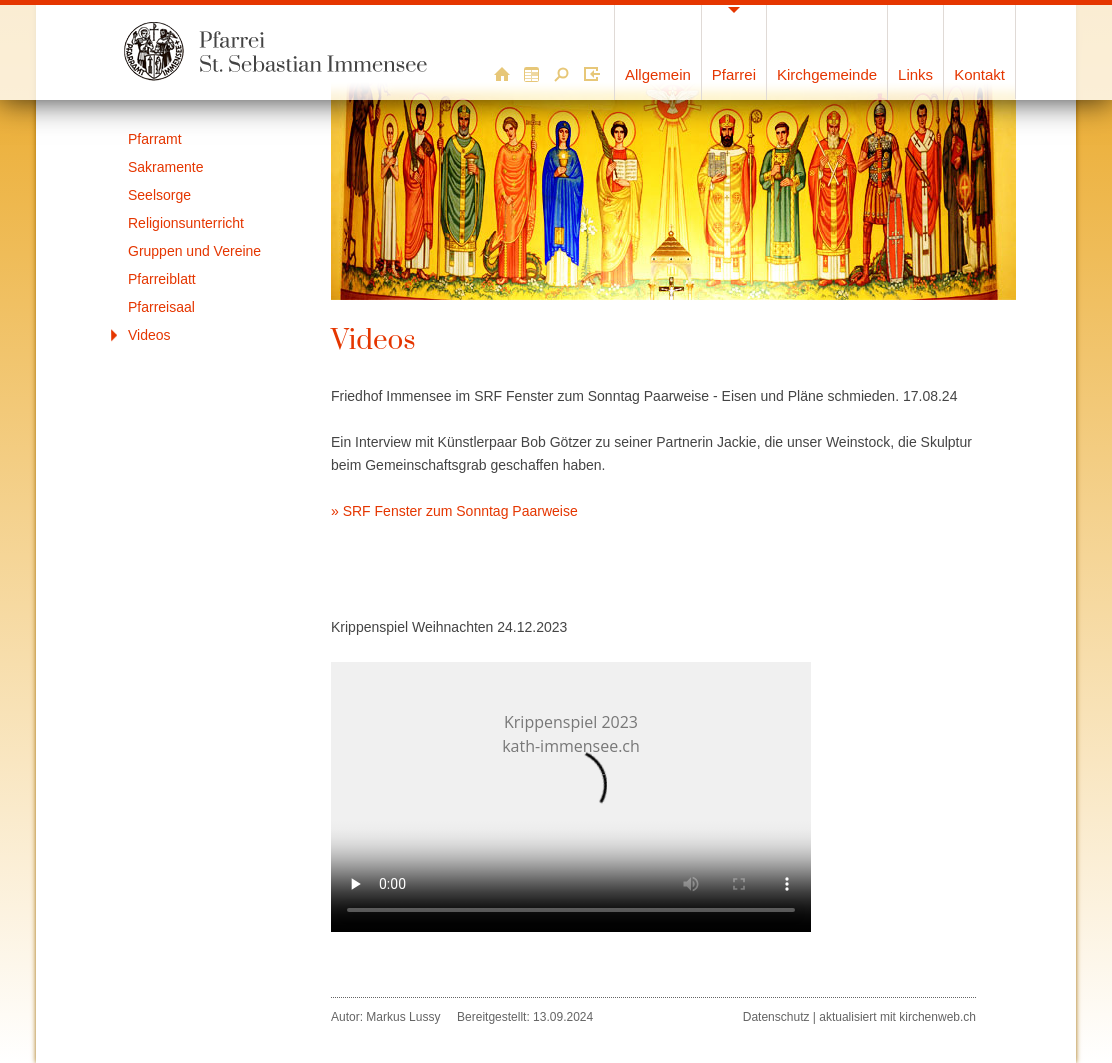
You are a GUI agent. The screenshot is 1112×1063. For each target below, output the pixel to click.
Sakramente (165, 167)
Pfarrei (734, 74)
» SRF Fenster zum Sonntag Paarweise (454, 511)
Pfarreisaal (161, 307)
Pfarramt (155, 139)
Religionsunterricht (186, 223)
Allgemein (658, 74)
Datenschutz (776, 1017)
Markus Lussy (403, 1017)
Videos (149, 335)
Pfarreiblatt (162, 279)
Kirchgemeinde (827, 74)
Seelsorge (159, 195)
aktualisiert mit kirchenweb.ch (897, 1017)
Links (915, 74)
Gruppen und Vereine (194, 251)
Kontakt (979, 74)
